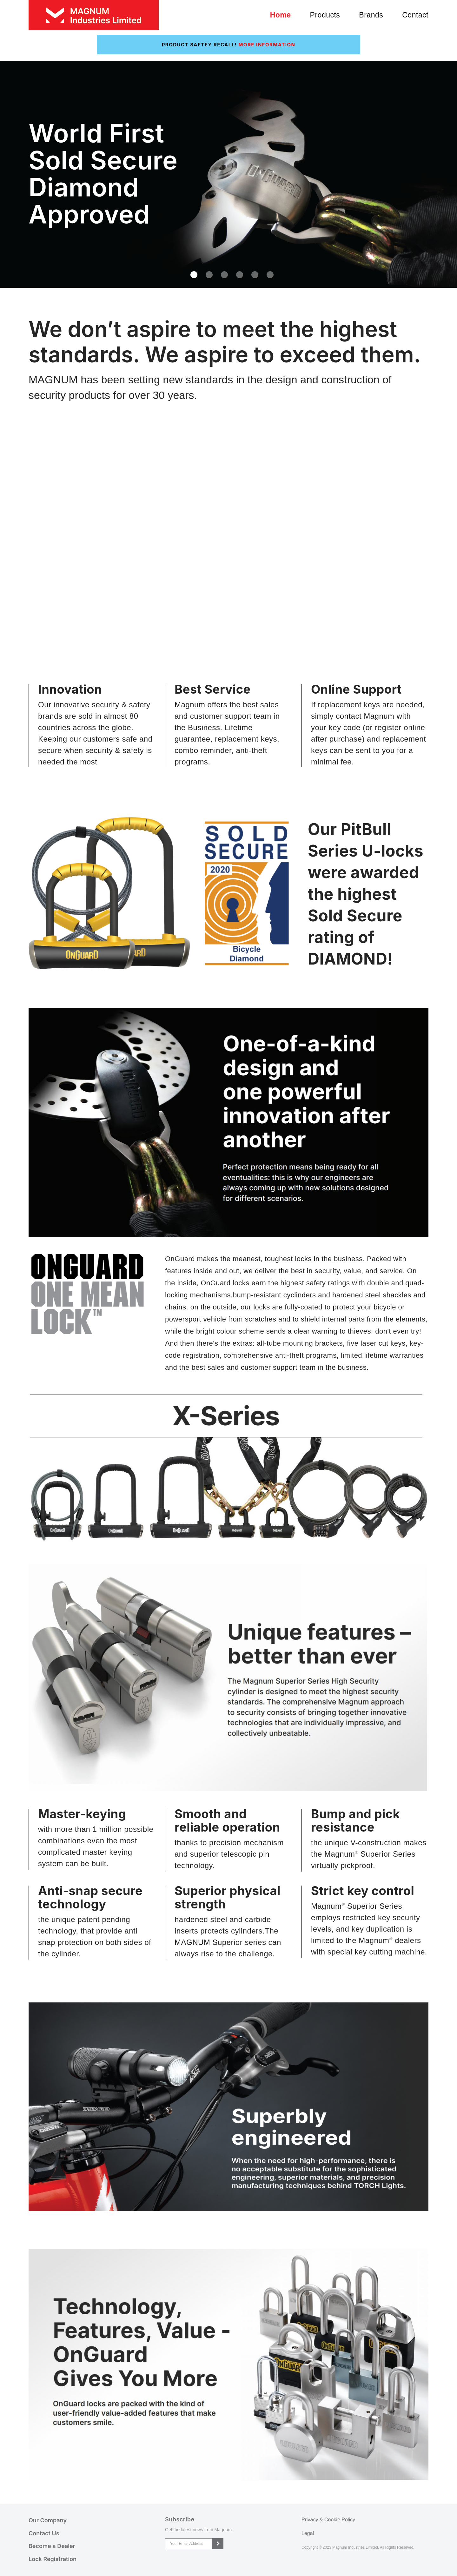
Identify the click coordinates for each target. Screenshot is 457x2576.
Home (280, 15)
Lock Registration (52, 2559)
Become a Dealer (52, 2546)
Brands (371, 15)
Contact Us (44, 2533)
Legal (307, 2533)
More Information (266, 45)
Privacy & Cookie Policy (328, 2519)
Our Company (48, 2520)
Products (325, 15)
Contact (415, 15)
